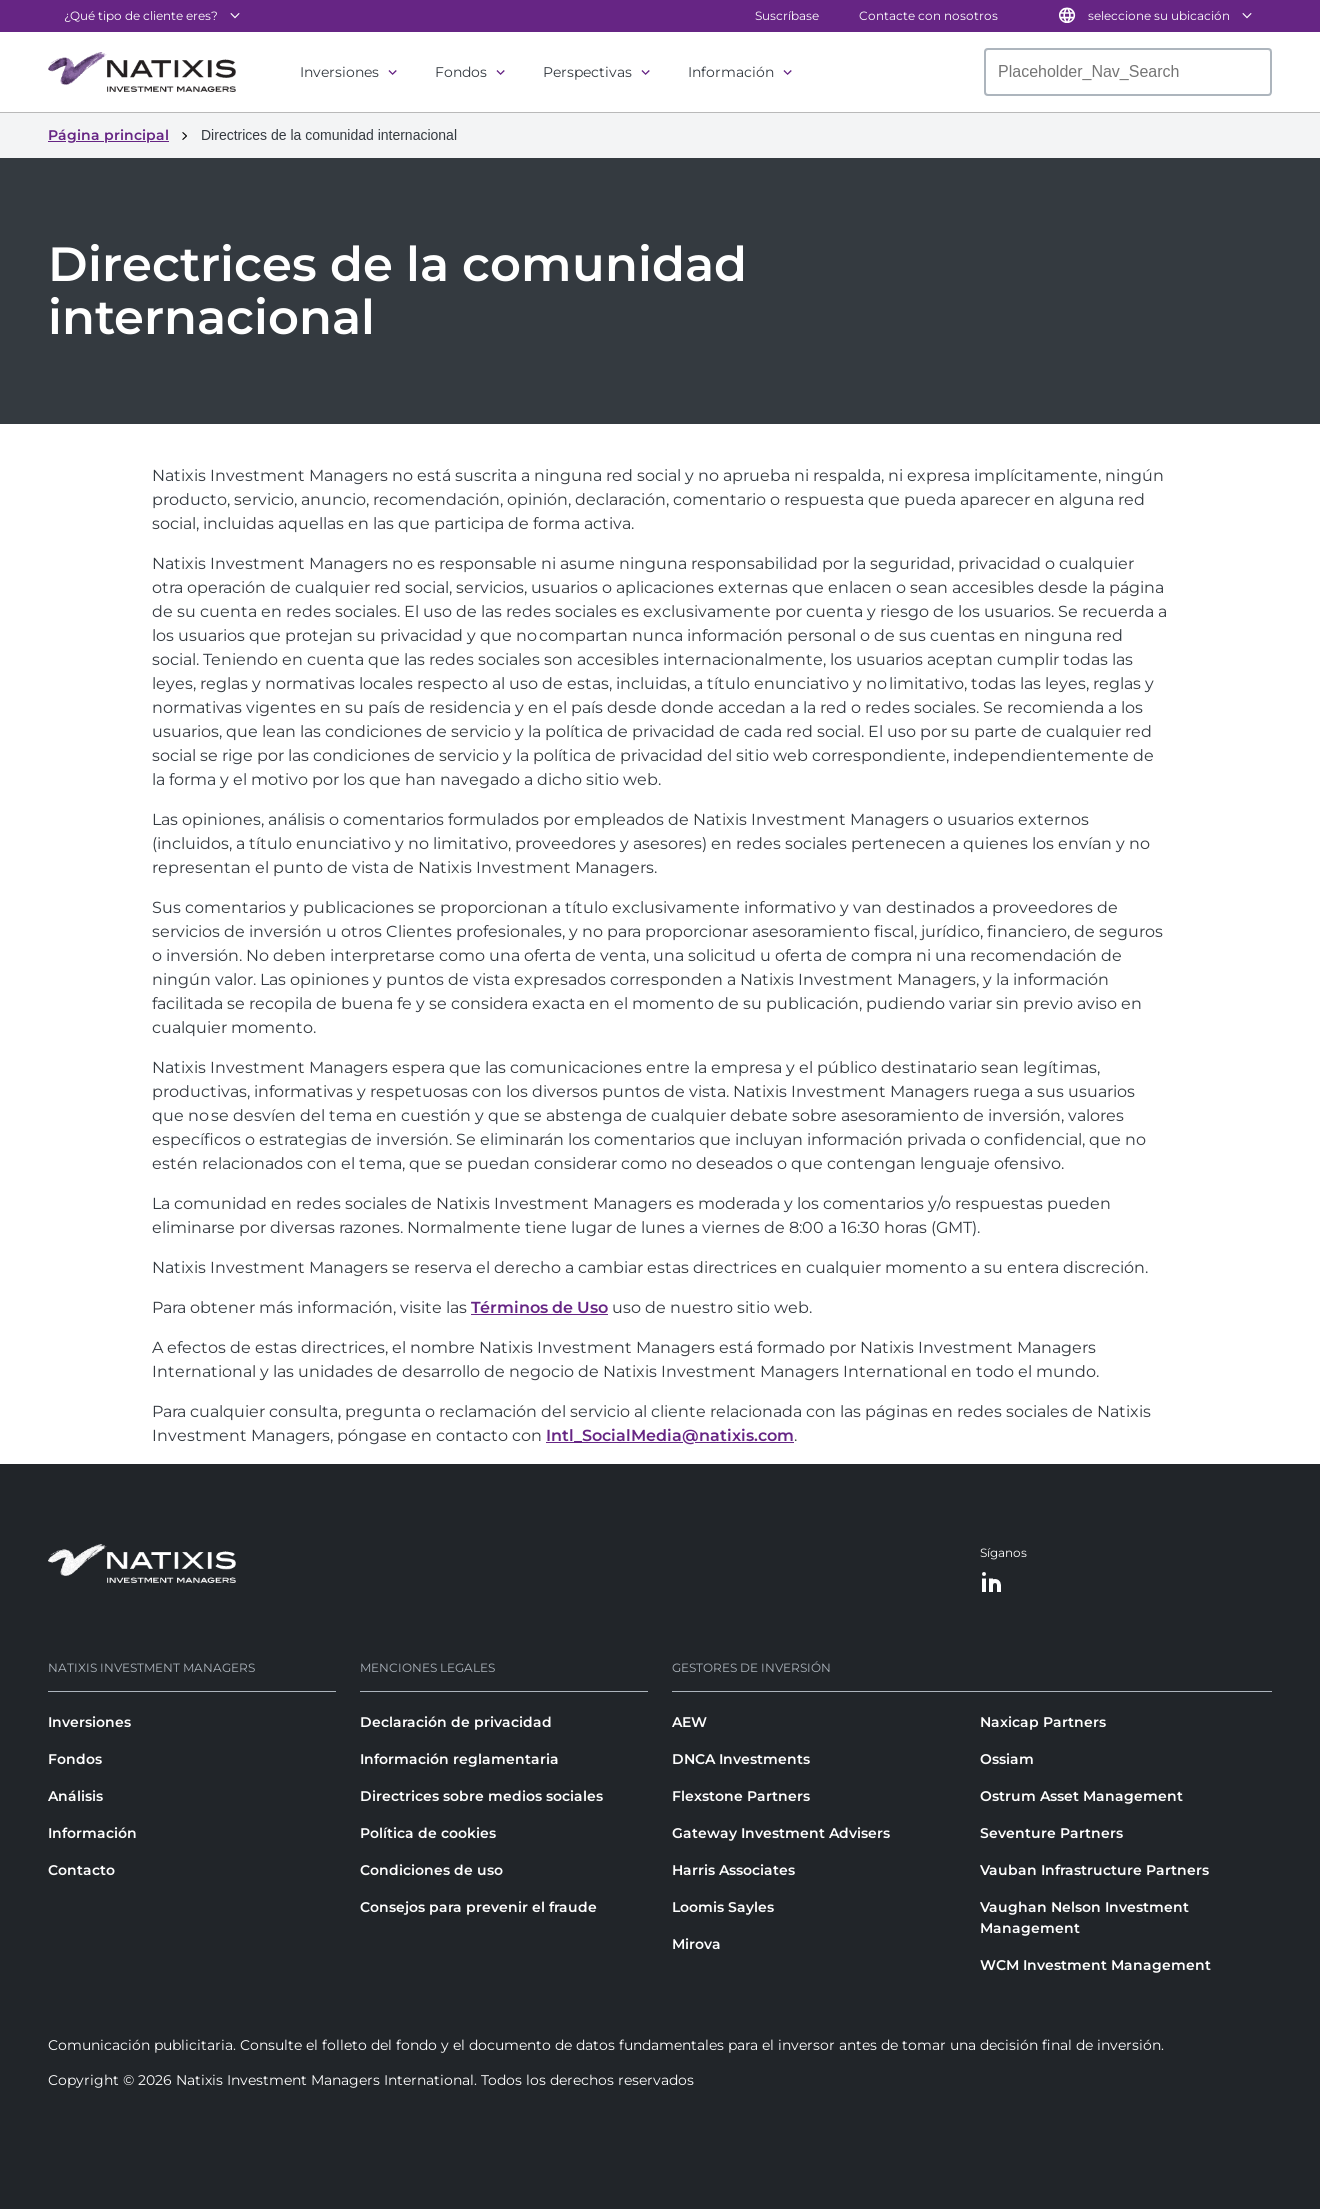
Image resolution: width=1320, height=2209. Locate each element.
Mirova (696, 1944)
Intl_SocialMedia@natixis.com (670, 1435)
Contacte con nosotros (928, 15)
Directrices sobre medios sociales (481, 1796)
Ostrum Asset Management (1081, 1796)
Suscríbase (787, 15)
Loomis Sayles (723, 1907)
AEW (689, 1722)
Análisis (75, 1796)
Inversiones (339, 72)
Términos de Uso (539, 1307)
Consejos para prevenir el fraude (478, 1907)
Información (731, 72)
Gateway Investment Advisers (781, 1833)
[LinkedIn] (992, 1583)
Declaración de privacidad (456, 1722)
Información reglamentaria (459, 1759)
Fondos (461, 72)
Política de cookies (428, 1833)
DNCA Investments (741, 1759)
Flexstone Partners (741, 1796)
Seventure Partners (1051, 1833)
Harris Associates (733, 1870)
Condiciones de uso (431, 1870)
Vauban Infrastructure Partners (1094, 1870)
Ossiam (1007, 1759)
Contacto (81, 1870)
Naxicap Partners (1043, 1722)
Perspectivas (587, 72)
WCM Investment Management (1095, 1965)
